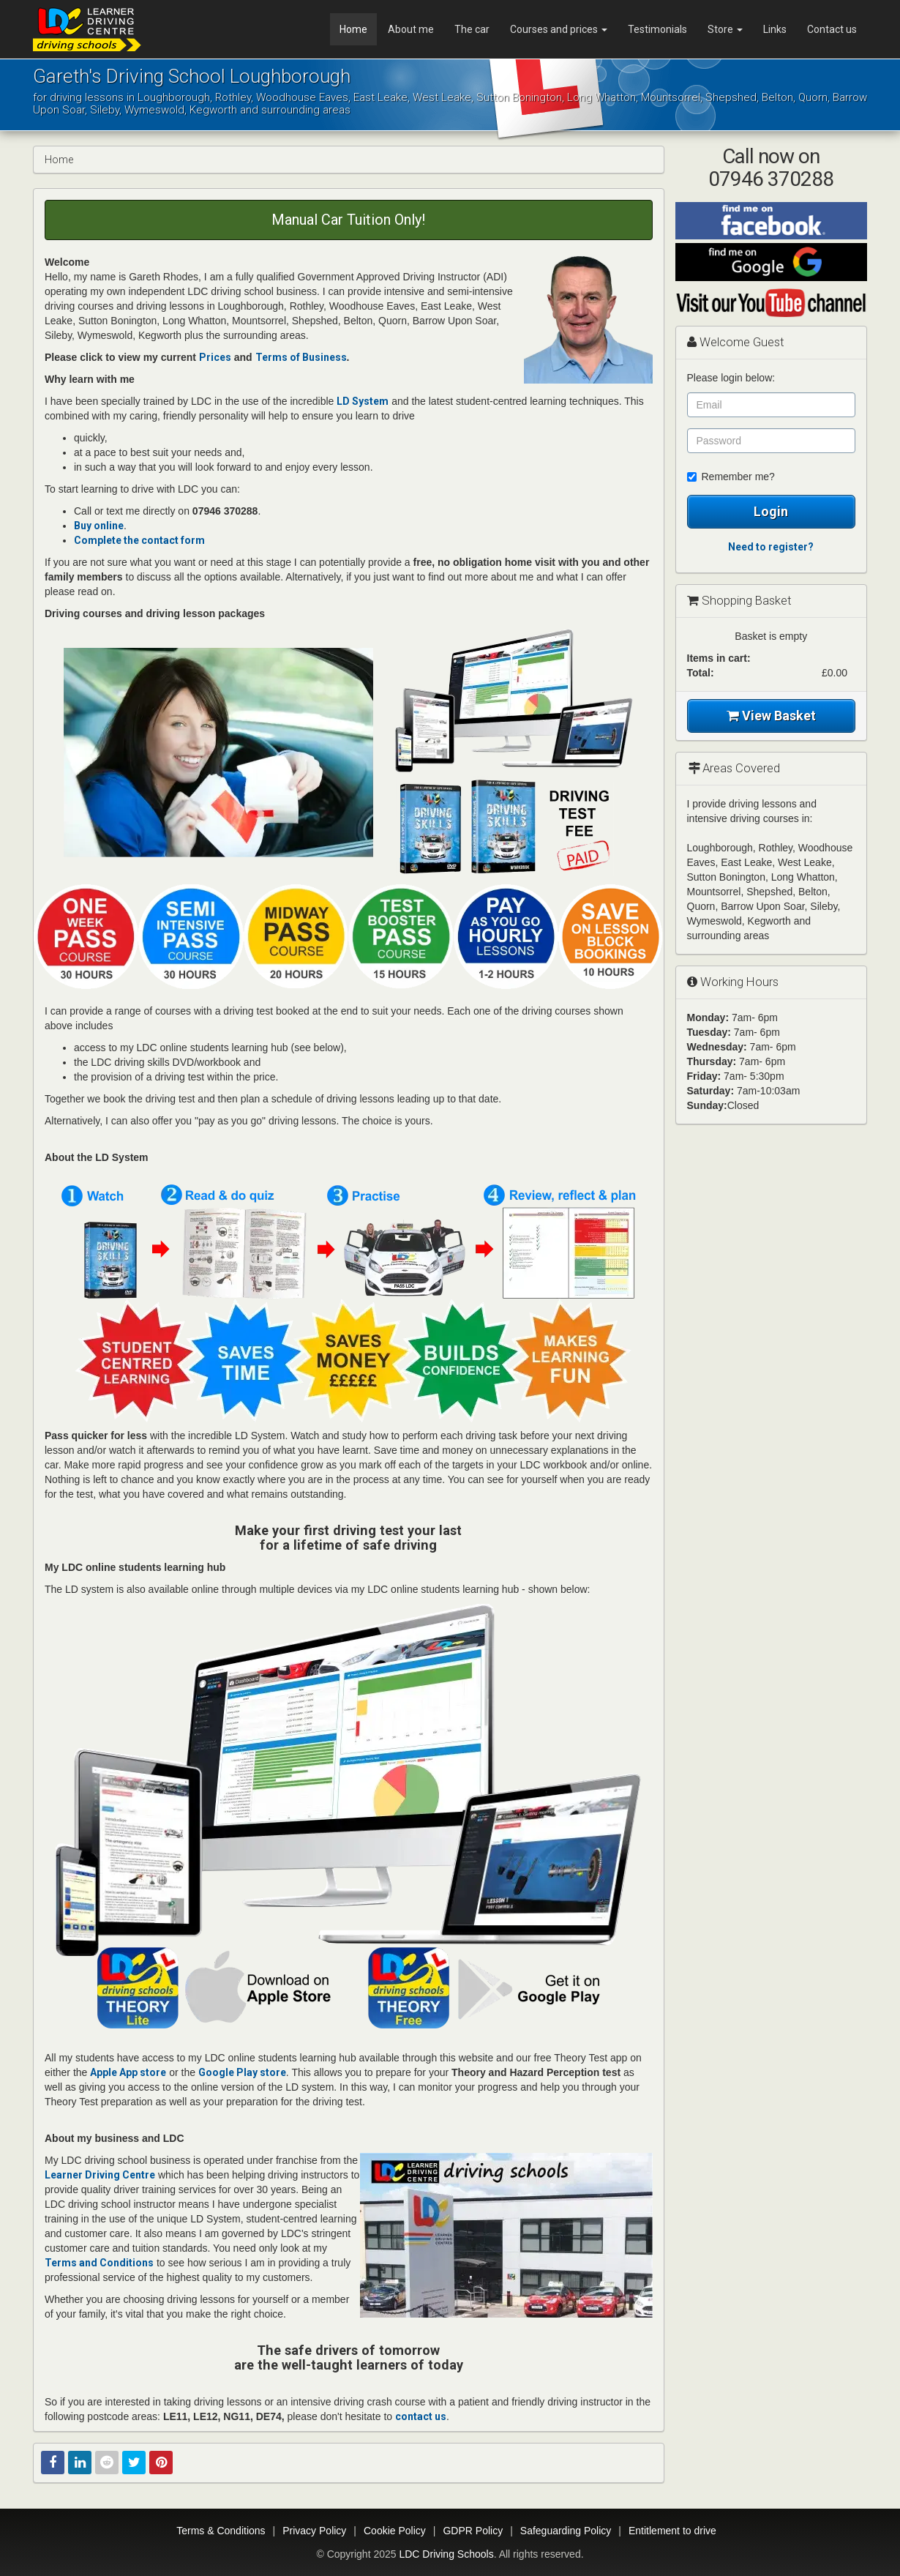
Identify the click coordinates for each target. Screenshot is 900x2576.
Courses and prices (558, 29)
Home (353, 29)
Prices (215, 357)
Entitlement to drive (672, 2530)
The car (472, 29)
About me (411, 29)
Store (725, 29)
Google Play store (242, 2072)
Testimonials (657, 29)
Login (771, 511)
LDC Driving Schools (446, 2554)
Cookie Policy (395, 2530)
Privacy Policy (314, 2530)
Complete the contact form (139, 540)
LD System (363, 401)
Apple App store (128, 2072)
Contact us (832, 29)
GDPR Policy (473, 2530)
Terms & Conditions (220, 2530)
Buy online (99, 525)
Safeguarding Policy (566, 2530)
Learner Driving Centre (100, 2175)
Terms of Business (301, 357)
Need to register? (771, 547)
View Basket (771, 715)
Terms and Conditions (99, 2263)
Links (775, 29)
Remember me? (731, 476)
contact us (420, 2416)
